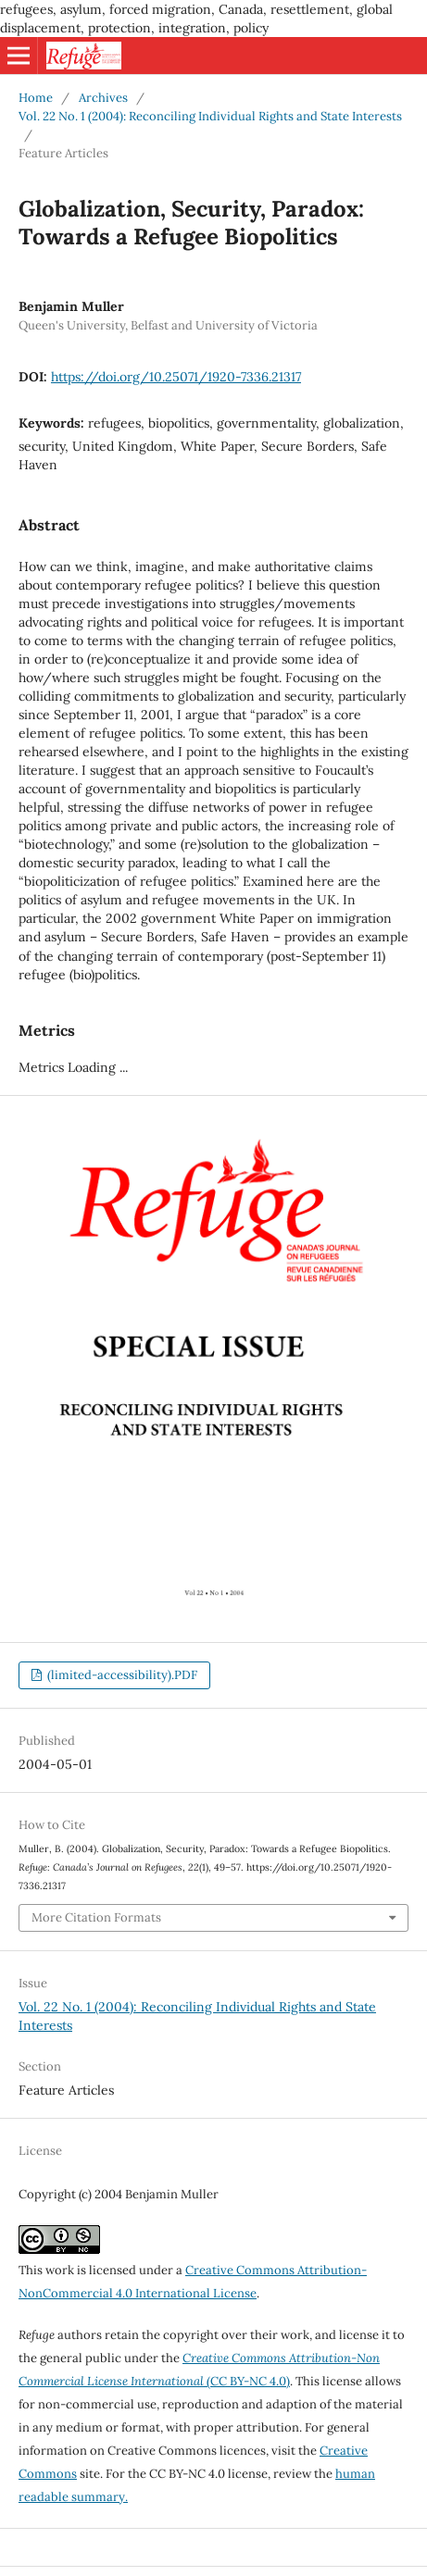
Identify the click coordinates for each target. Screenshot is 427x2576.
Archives (103, 98)
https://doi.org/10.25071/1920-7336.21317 (176, 376)
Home (36, 98)
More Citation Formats (96, 1917)
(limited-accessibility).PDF (120, 1675)
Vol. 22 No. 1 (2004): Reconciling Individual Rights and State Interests (210, 116)
